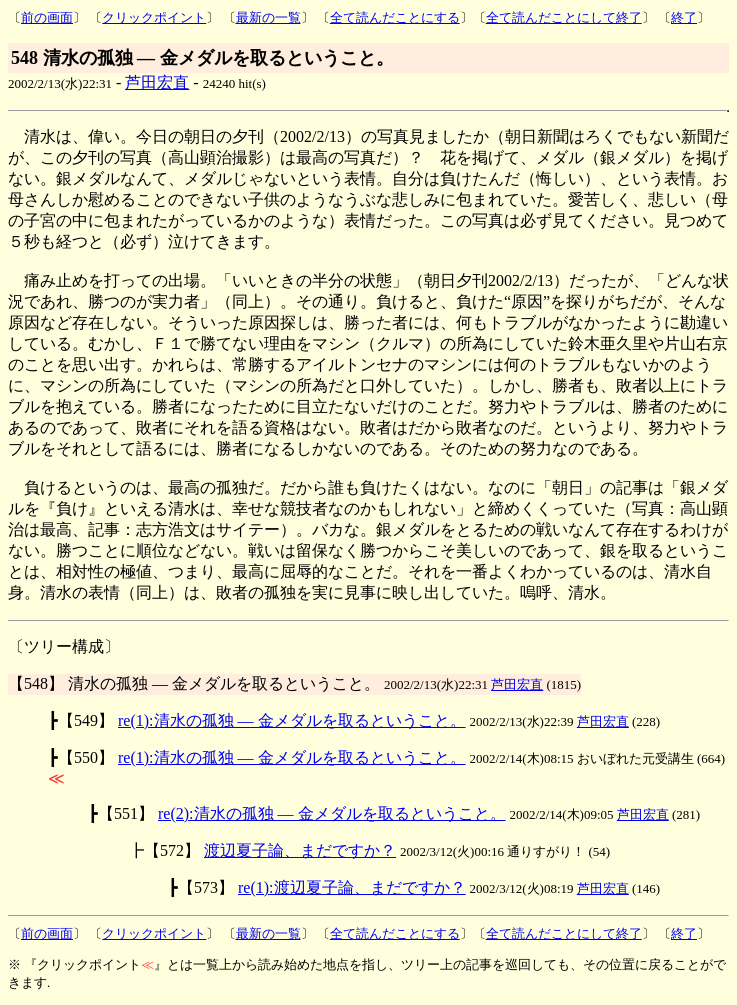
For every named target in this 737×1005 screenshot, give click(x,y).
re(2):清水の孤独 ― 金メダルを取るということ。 (332, 813)
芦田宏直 (157, 82)
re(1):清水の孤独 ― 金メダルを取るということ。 (292, 720)
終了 (684, 17)
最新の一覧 (268, 17)
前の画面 (47, 17)
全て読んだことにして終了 (564, 17)
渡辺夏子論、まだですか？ (300, 850)
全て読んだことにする (395, 17)
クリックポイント (154, 17)
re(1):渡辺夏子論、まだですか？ (352, 887)
